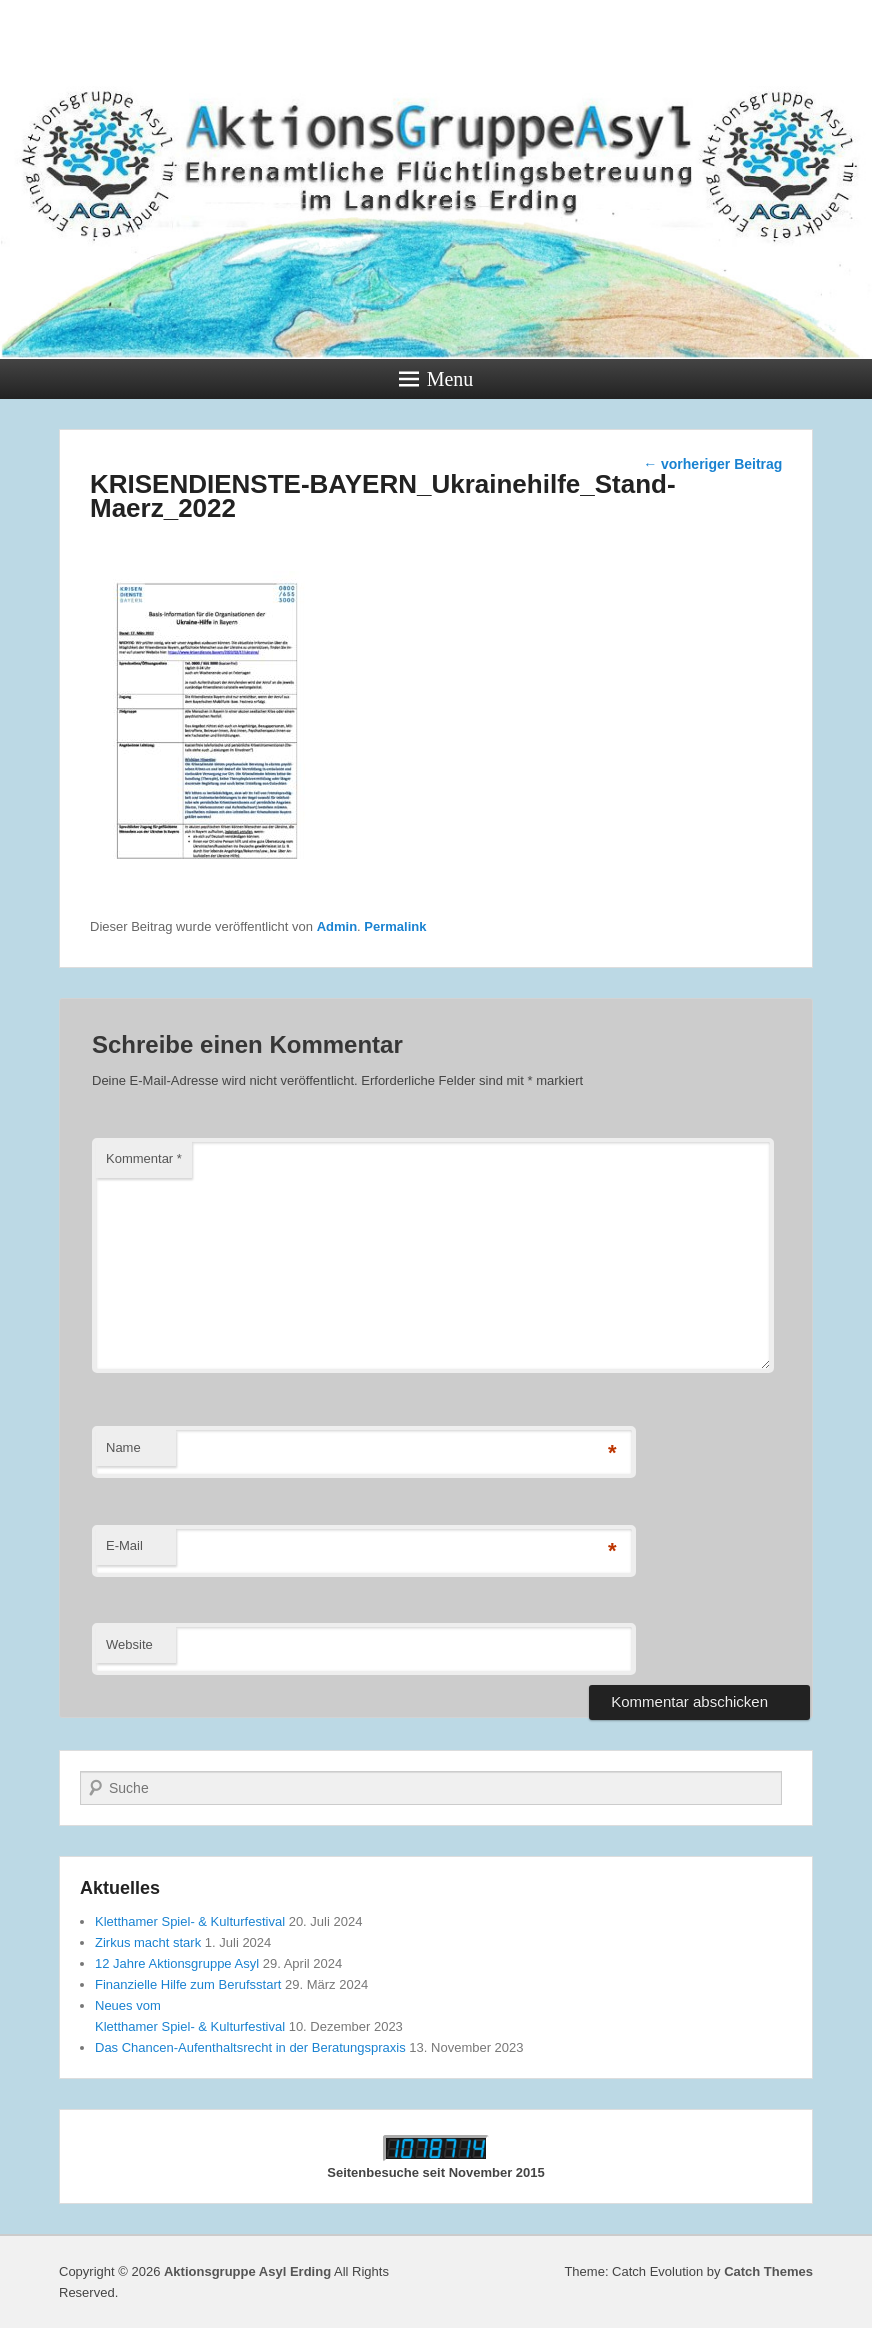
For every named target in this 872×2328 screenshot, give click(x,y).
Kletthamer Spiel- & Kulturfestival (190, 1921)
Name (123, 1447)
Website (129, 1644)
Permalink (395, 926)
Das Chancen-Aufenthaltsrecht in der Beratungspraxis (250, 2047)
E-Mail (124, 1545)
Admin (337, 926)
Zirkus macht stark (148, 1942)
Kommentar (144, 1158)
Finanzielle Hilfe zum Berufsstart (188, 1984)
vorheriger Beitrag (712, 464)
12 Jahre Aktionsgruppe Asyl (177, 1963)
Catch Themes (768, 2271)
